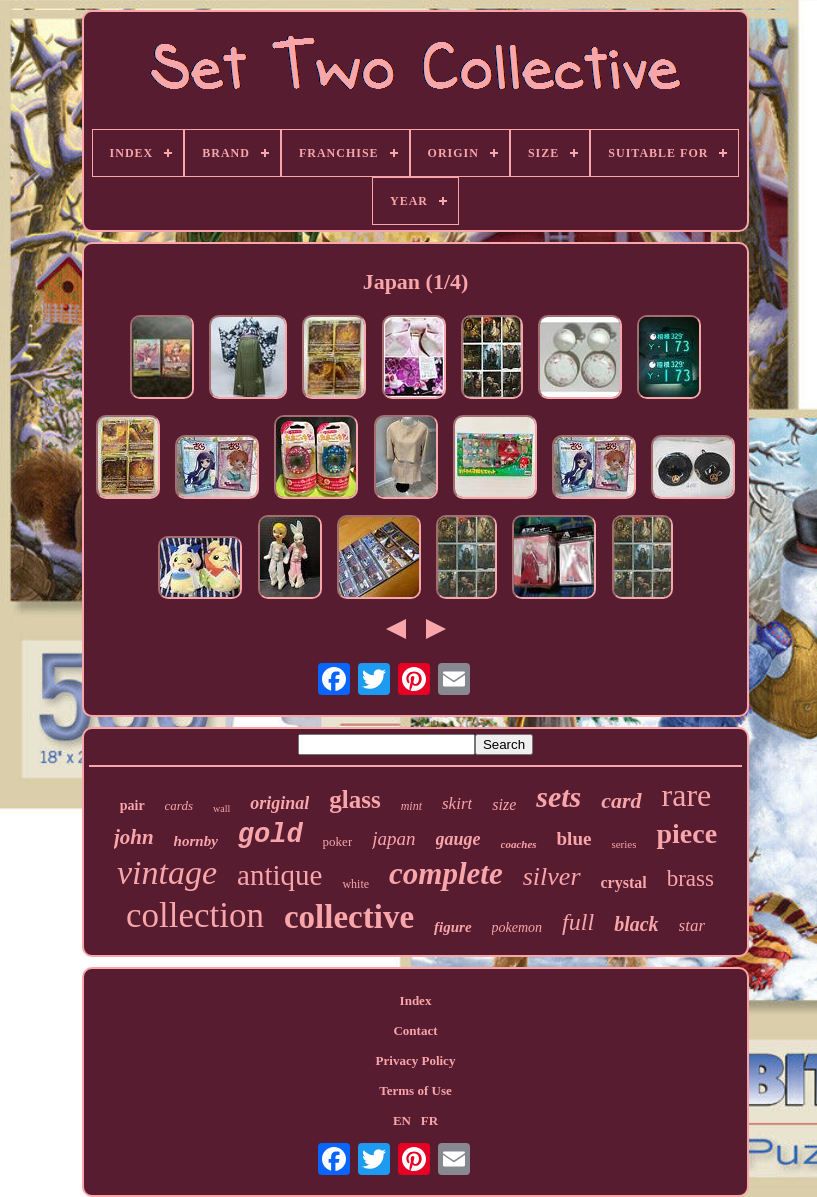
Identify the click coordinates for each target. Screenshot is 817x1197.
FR (429, 1120)
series (623, 844)
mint (411, 806)
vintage (167, 872)
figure (453, 927)
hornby (196, 841)
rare (687, 795)
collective (349, 917)
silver (552, 876)
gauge (458, 839)
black (636, 924)
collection (195, 915)
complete (446, 873)
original (279, 803)
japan (393, 838)
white (355, 884)
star (692, 925)
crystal (624, 882)
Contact (415, 1030)
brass (690, 878)
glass (354, 799)
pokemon (517, 927)
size (504, 804)
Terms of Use (415, 1090)
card (621, 800)
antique (279, 875)
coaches (519, 844)
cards (179, 805)
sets (558, 796)
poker (338, 841)
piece (686, 833)
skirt (457, 803)
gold (270, 835)
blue (574, 838)
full (578, 922)
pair (132, 805)
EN (402, 1120)
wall (221, 808)
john (134, 837)
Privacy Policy (416, 1060)
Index (416, 1000)
